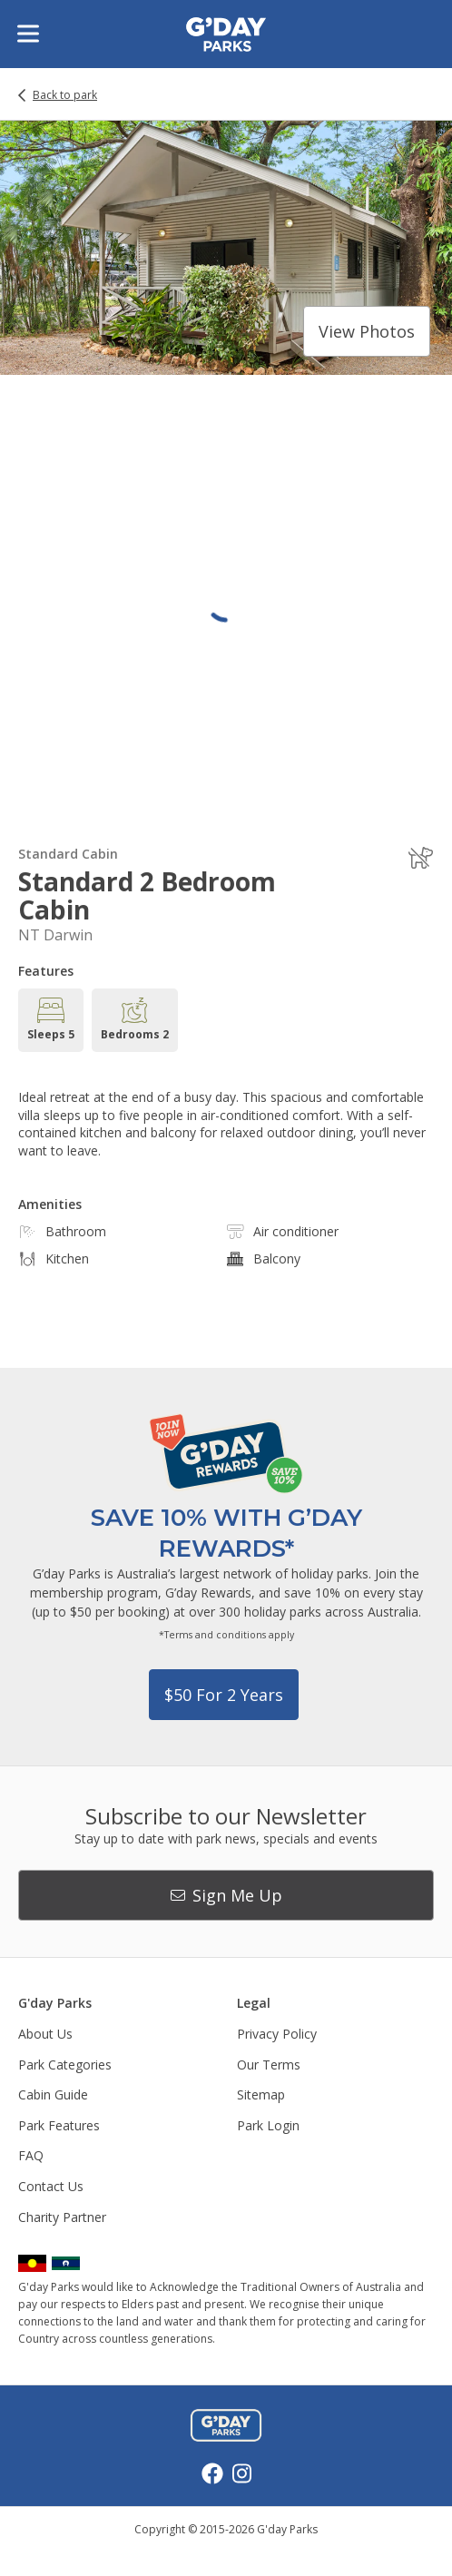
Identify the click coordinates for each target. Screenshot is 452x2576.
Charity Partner (62, 2217)
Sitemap (261, 2094)
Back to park (65, 95)
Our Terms (268, 2064)
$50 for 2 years (223, 1695)
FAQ (31, 2155)
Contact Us (51, 2186)
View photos (367, 331)
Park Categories (65, 2064)
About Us (45, 2033)
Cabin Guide (53, 2094)
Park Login (268, 2125)
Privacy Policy (277, 2033)
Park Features (59, 2125)
